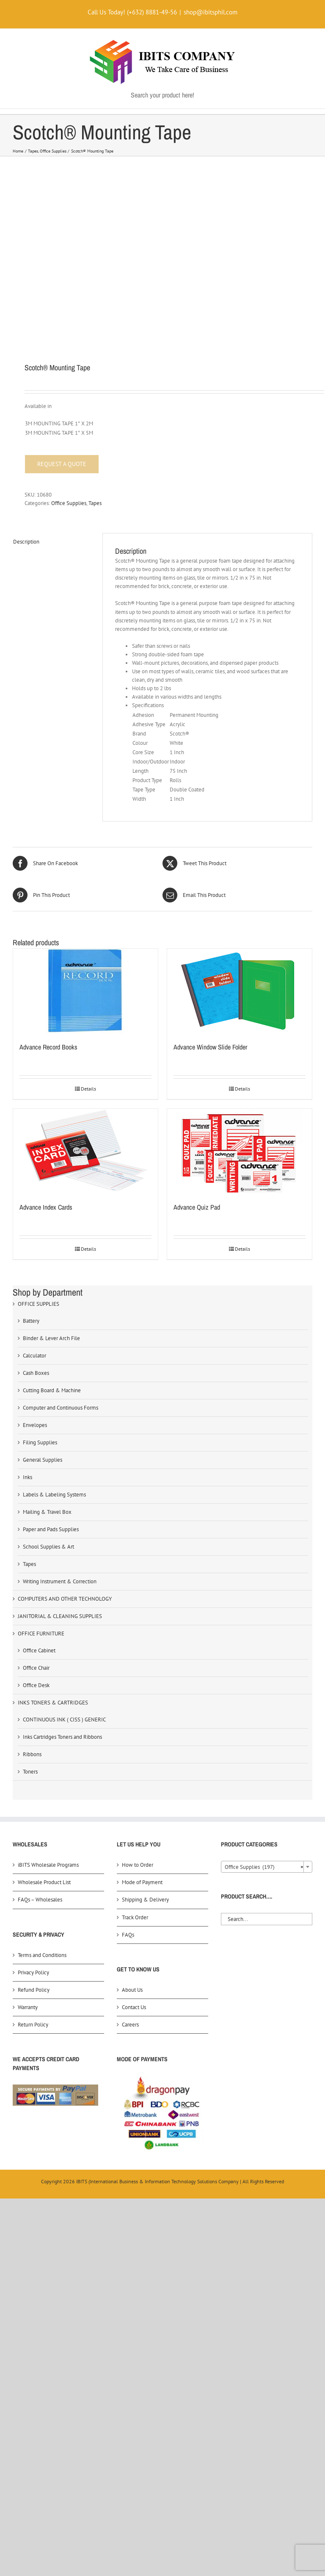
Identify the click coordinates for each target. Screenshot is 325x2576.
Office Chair (36, 1667)
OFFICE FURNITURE (41, 1633)
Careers (130, 2024)
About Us (132, 1989)
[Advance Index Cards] (85, 1151)
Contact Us (134, 2007)
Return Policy (33, 2024)
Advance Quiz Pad (197, 1207)
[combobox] (266, 1867)
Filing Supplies (40, 1442)
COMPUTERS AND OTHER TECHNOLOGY (65, 1598)
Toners (30, 1771)
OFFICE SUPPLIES (38, 1303)
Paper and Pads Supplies (51, 1529)
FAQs (128, 1934)
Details (88, 1088)
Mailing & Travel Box (47, 1512)
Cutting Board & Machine (52, 1390)
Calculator (34, 1355)
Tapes (95, 503)
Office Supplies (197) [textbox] (264, 1867)
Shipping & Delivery (145, 1899)
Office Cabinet (39, 1650)
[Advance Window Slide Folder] (239, 991)
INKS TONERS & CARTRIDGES (53, 1702)
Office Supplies (68, 503)
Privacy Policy (33, 1972)
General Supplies (42, 1459)
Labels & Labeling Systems (54, 1494)
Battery (31, 1320)
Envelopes (35, 1425)
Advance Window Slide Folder (210, 1047)
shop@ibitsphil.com (210, 12)
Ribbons (32, 1754)
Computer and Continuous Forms (60, 1407)
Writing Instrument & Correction (59, 1581)
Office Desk (36, 1685)
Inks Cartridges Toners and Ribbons (62, 1736)
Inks (27, 1477)
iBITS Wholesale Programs (48, 1864)
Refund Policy (34, 1989)
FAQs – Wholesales (40, 1899)
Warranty (28, 2007)
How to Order (137, 1864)
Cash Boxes (36, 1373)
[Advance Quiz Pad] (239, 1151)
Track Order (135, 1917)
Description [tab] (26, 541)
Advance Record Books (48, 1047)
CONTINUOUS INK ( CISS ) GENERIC (64, 1719)
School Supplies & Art (48, 1546)
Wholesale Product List (44, 1882)
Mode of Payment (142, 1882)
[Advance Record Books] (85, 991)
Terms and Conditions (42, 1955)
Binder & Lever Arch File (51, 1338)
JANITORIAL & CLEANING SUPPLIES (60, 1616)
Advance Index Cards (45, 1207)
